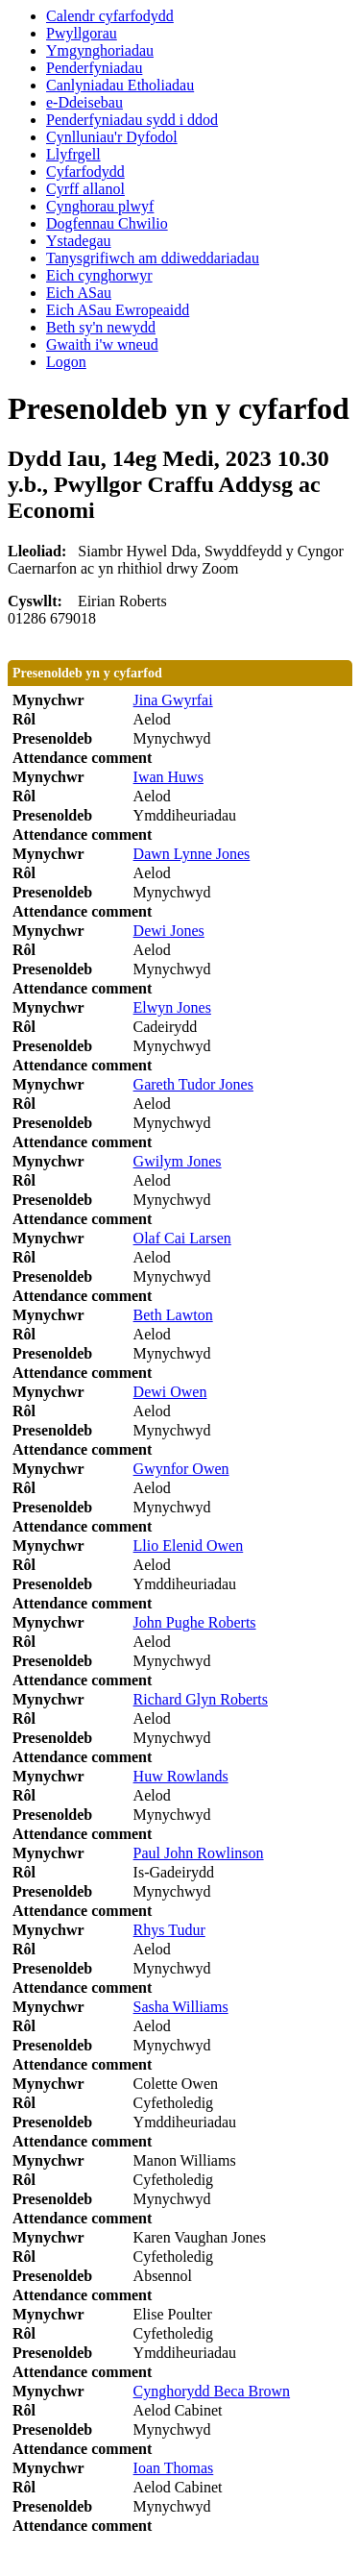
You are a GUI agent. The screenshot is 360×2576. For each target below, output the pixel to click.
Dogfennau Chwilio (107, 223)
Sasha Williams (180, 2007)
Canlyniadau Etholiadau (120, 85)
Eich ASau (78, 292)
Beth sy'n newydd (101, 327)
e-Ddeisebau (84, 102)
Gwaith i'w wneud (102, 344)
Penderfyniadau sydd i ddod (132, 119)
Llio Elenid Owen (188, 1545)
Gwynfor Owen (181, 1468)
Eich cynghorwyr (99, 275)
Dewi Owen (170, 1392)
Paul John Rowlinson (198, 1853)
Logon (66, 362)
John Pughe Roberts (194, 1622)
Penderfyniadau (94, 68)
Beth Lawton (173, 1315)
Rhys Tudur (169, 1930)
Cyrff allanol (85, 189)
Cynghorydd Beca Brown (212, 2391)
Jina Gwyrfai (173, 700)
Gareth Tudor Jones (193, 1084)
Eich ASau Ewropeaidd (117, 310)
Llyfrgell (73, 154)
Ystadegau (78, 241)
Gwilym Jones (177, 1161)
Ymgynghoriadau (100, 50)
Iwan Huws (168, 777)
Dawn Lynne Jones (192, 854)
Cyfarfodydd (85, 171)
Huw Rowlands (180, 1776)
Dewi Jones (168, 930)
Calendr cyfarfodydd (110, 16)
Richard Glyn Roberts (200, 1699)
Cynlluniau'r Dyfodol (112, 137)
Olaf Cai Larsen (182, 1238)
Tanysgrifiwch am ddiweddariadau (152, 258)
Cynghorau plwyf (100, 206)
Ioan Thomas (173, 2468)
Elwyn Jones (172, 1007)
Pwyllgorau (81, 33)
